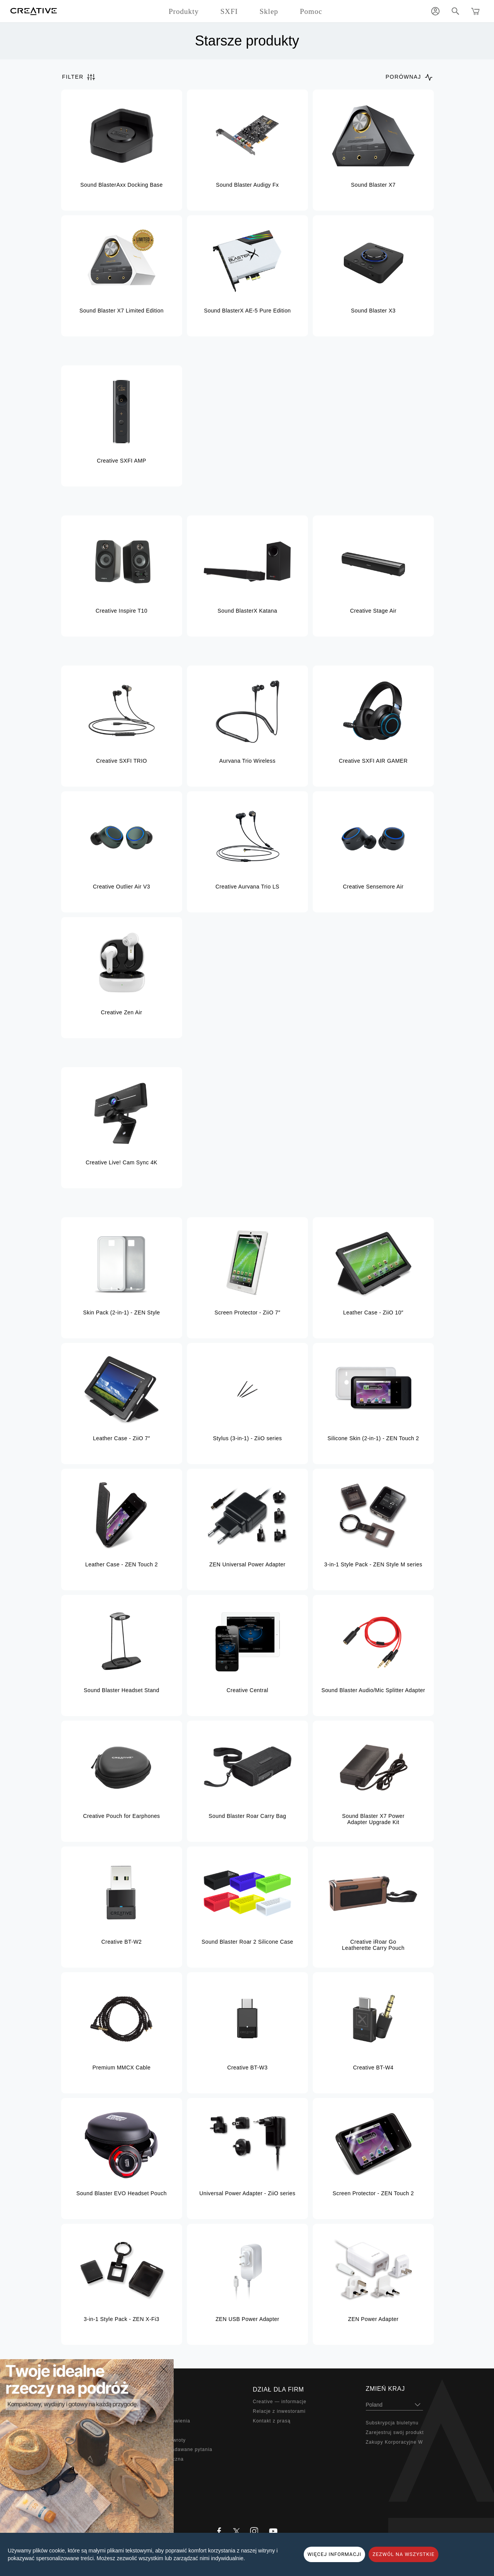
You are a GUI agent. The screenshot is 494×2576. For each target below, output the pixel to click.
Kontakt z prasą (272, 2421)
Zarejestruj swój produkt (395, 2432)
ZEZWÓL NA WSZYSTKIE (403, 2554)
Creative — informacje (279, 2401)
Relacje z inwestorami (279, 2411)
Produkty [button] (184, 11)
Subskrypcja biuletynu (392, 2423)
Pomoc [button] (311, 11)
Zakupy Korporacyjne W (394, 2442)
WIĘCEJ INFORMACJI (335, 2554)
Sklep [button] (268, 11)
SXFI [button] (229, 11)
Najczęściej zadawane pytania (176, 2449)
